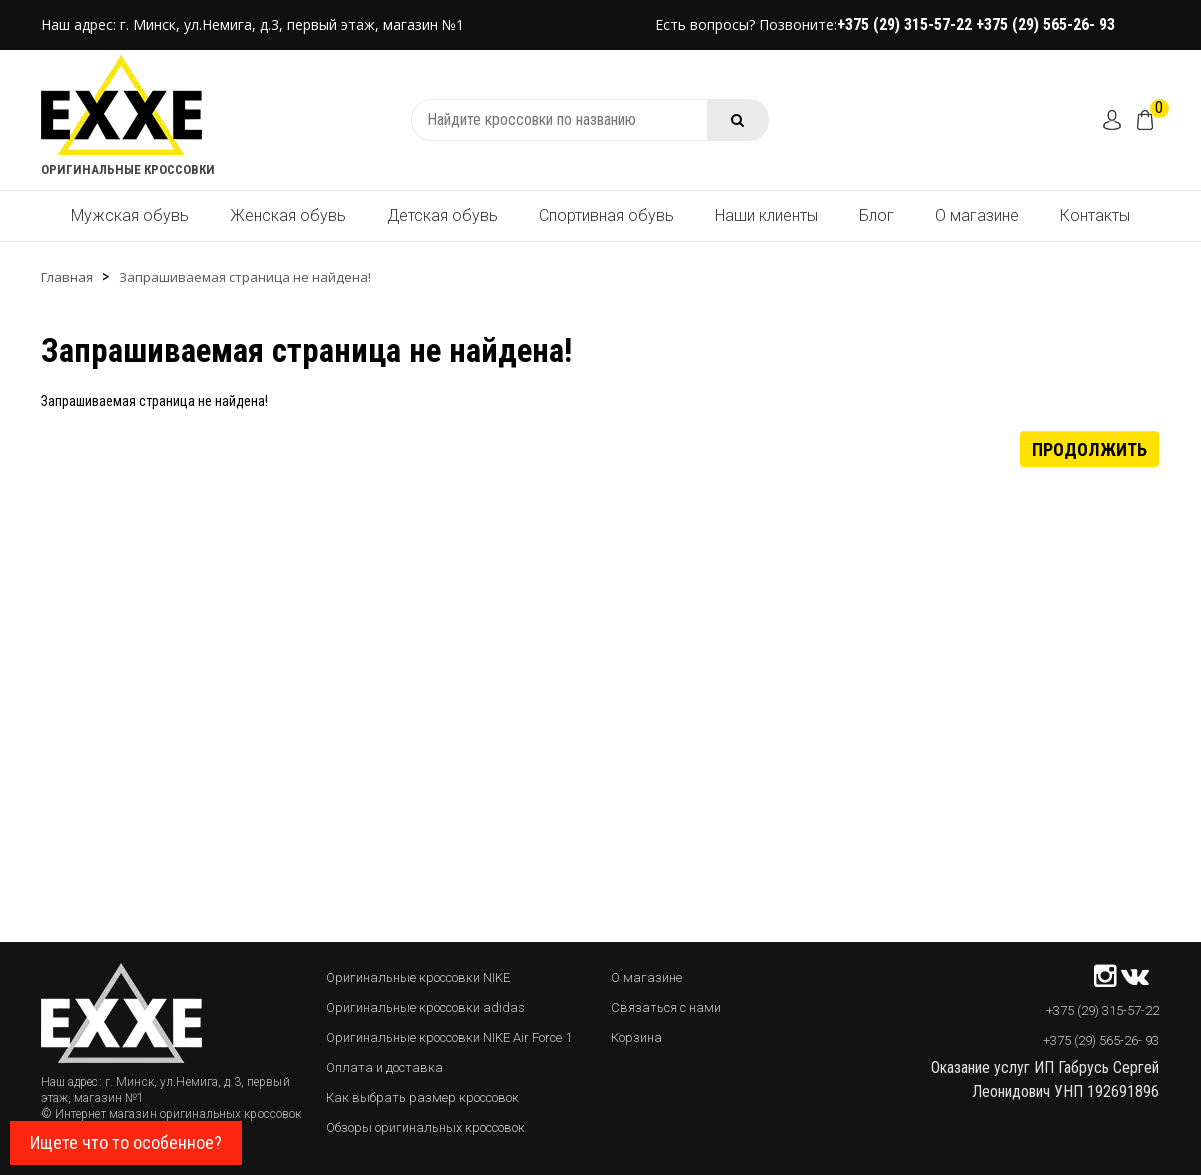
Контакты (1095, 215)
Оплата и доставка (384, 1067)
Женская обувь (288, 215)
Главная (67, 277)
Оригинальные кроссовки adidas (425, 1007)
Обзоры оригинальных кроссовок (425, 1127)
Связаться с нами (666, 1007)
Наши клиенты (766, 215)
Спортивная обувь (606, 215)
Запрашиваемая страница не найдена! (245, 277)
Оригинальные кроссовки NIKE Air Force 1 (449, 1037)
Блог (876, 215)
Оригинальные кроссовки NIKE (418, 977)
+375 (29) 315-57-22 (906, 24)
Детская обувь (442, 215)
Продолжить (1089, 448)
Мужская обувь (130, 215)
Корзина (636, 1037)
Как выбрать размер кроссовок (422, 1097)
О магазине (977, 215)
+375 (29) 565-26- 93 (1045, 24)
